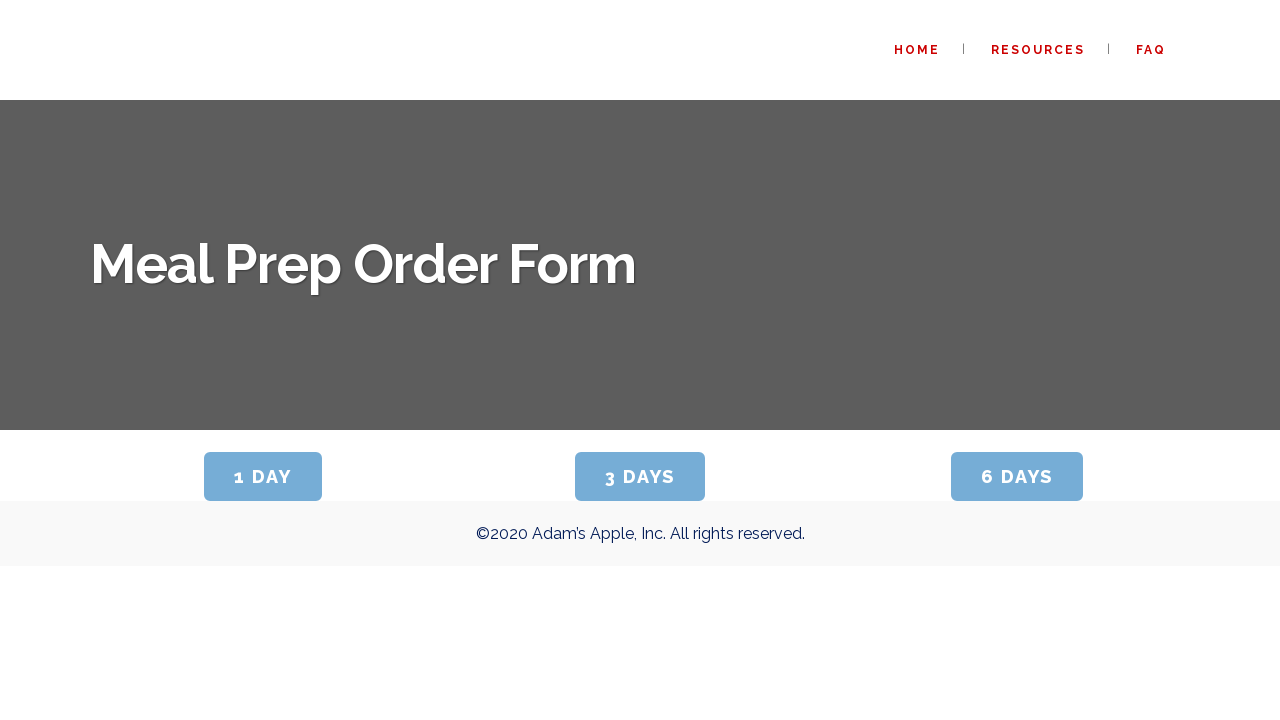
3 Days (640, 476)
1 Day (263, 476)
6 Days (1017, 476)
